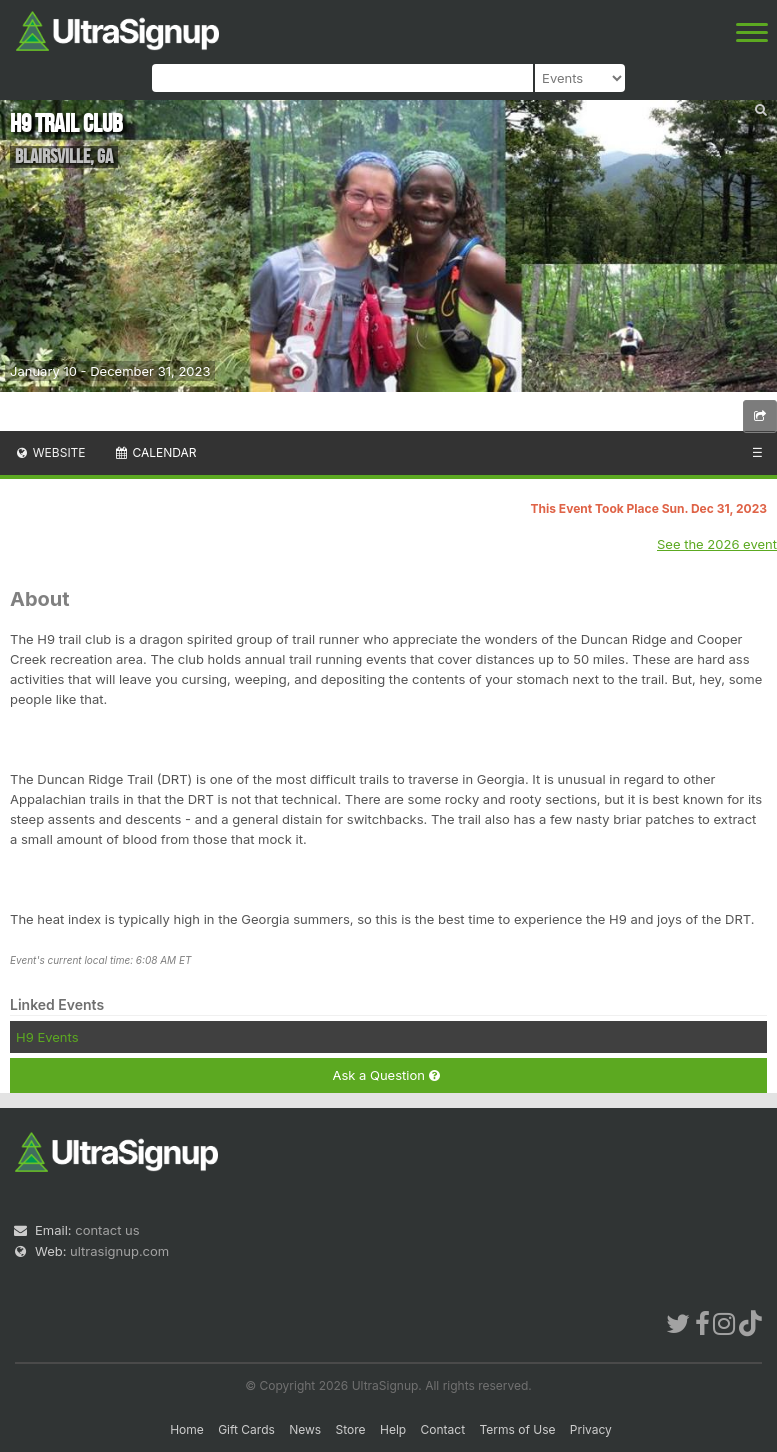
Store (351, 1429)
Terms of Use (517, 1429)
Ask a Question (385, 1075)
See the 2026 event (717, 544)
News (305, 1429)
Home (187, 1429)
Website (50, 452)
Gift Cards (246, 1429)
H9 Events (47, 1037)
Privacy (591, 1429)
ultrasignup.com (119, 1251)
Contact (443, 1429)
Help (393, 1429)
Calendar (155, 452)
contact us (107, 1230)
